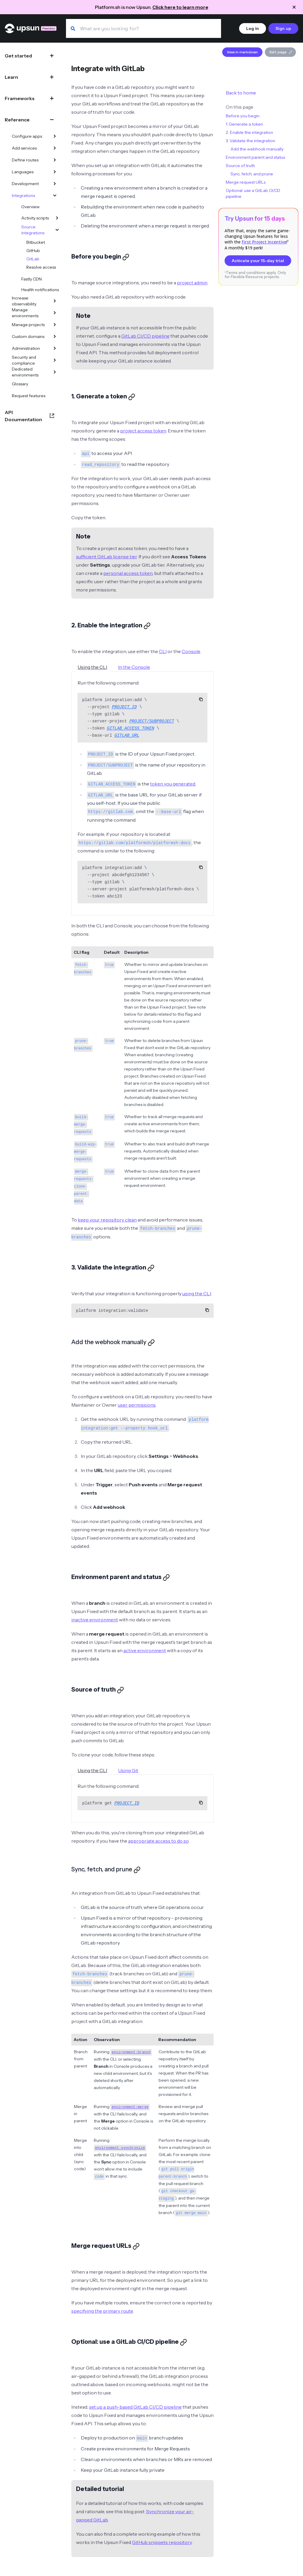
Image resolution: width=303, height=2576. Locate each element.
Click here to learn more (180, 7)
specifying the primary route (102, 2311)
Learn (11, 77)
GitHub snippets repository (162, 2542)
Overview (30, 206)
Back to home (241, 93)
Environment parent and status (255, 157)
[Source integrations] (57, 230)
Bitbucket (35, 242)
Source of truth (240, 165)
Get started (18, 56)
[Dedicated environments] (54, 372)
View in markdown (242, 52)
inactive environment (94, 1620)
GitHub (33, 250)
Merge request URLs (245, 182)
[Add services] (54, 148)
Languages (22, 171)
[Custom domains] (54, 336)
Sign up (283, 28)
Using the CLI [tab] (92, 667)
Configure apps (27, 136)
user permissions (137, 1405)
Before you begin (243, 115)
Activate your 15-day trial (258, 260)
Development (25, 183)
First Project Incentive (264, 242)
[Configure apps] (54, 136)
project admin (192, 283)
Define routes (25, 160)
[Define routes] (54, 160)
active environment (144, 1650)
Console (191, 651)
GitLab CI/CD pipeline (145, 336)
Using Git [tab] (128, 1770)
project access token (143, 431)
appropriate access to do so (158, 1841)
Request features (28, 395)
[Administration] (54, 348)
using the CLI (196, 1293)
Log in (252, 28)
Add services (24, 148)
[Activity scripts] (57, 218)
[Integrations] (54, 195)
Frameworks (20, 98)
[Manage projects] (54, 325)
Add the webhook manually (257, 149)
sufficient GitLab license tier (106, 557)
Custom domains (28, 336)
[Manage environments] (54, 313)
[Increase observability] (54, 301)
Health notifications (40, 289)
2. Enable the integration (249, 132)
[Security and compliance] (54, 360)
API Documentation (23, 415)
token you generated (172, 784)
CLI (163, 651)
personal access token (127, 573)
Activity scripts (35, 218)
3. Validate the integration (250, 140)
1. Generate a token (244, 124)
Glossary (20, 384)
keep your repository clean (107, 1220)
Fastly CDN (31, 279)
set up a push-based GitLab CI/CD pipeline (135, 2407)
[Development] (54, 184)
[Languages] (54, 172)
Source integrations (32, 229)
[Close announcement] (294, 7)
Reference (17, 120)
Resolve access (41, 267)
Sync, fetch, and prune (252, 174)
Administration (26, 348)
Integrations (23, 195)
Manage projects (28, 324)
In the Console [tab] (134, 667)
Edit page (281, 52)
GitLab (32, 259)
